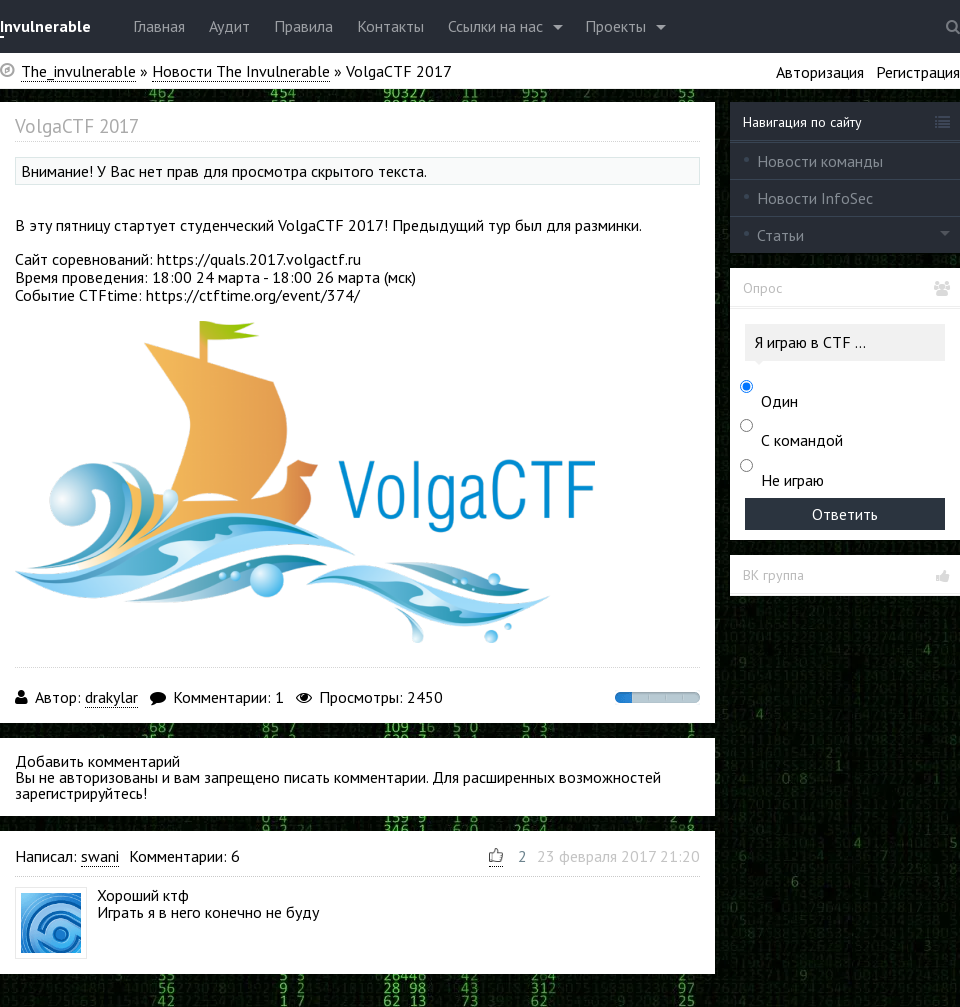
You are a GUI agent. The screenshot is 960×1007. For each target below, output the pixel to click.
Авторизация (820, 72)
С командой (802, 440)
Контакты (390, 26)
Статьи (780, 235)
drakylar (111, 697)
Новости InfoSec (815, 198)
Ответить (845, 514)
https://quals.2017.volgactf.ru (259, 259)
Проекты (615, 26)
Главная (159, 26)
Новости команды (820, 161)
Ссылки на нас (495, 26)
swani (100, 856)
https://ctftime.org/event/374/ (253, 295)
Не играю (792, 480)
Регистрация (918, 72)
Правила (303, 26)
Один (779, 401)
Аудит (229, 26)
